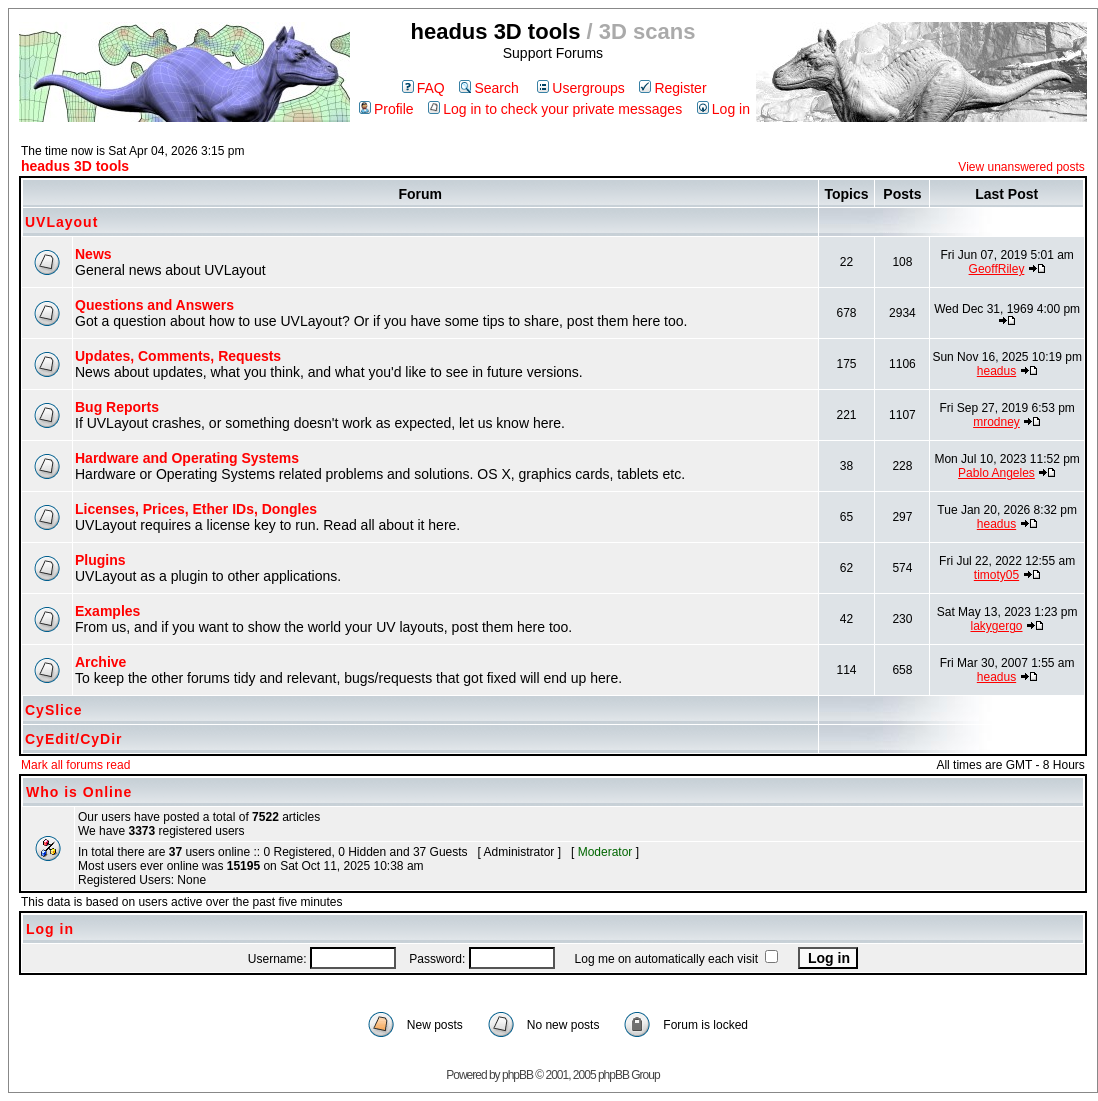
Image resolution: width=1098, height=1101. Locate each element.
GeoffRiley (997, 269)
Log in (723, 109)
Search (488, 88)
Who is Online (79, 792)
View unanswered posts (1021, 167)
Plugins (100, 560)
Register (672, 88)
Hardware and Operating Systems (187, 458)
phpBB (517, 1075)
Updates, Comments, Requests (178, 356)
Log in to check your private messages (555, 109)
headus (996, 371)
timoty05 (996, 575)
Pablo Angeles (996, 473)
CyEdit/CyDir (74, 739)
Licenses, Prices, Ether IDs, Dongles (196, 509)
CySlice (54, 710)
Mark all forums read (75, 765)
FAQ (423, 88)
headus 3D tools (75, 166)
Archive (100, 662)
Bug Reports (117, 407)
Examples (107, 611)
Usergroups (580, 88)
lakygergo (996, 626)
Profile (386, 109)
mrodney (996, 422)
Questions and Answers (154, 305)
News (93, 254)
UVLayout (61, 222)
